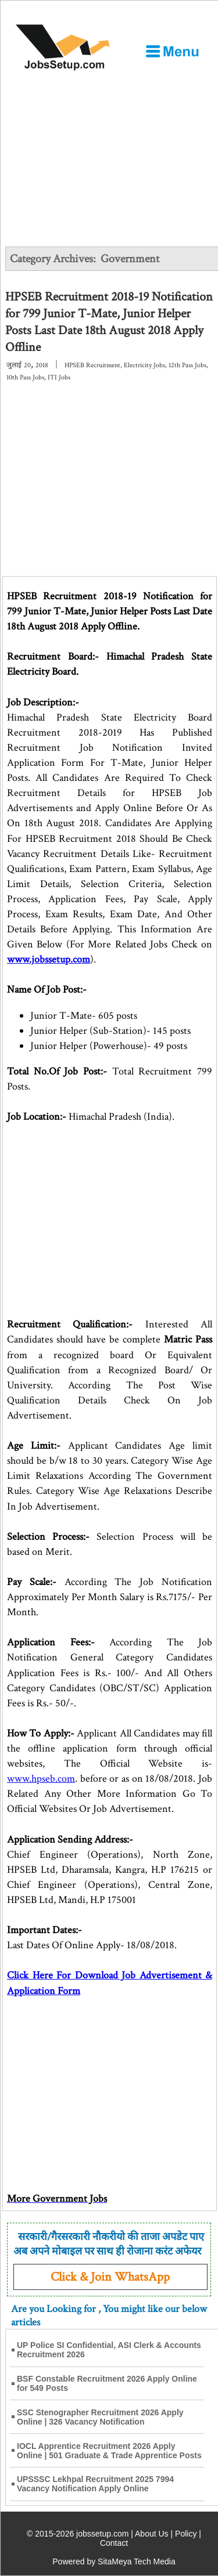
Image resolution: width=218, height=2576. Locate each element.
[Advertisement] (109, 159)
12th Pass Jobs (187, 365)
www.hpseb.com (41, 1778)
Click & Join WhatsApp (110, 2277)
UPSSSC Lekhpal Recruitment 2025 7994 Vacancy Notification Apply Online (95, 2483)
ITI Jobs (59, 377)
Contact (114, 2543)
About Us (152, 2533)
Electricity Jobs (144, 365)
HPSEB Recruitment (92, 365)
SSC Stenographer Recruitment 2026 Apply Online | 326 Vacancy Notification (100, 2417)
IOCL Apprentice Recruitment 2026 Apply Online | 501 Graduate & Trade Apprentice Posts (109, 2450)
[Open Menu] (172, 51)
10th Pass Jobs (25, 377)
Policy (185, 2533)
